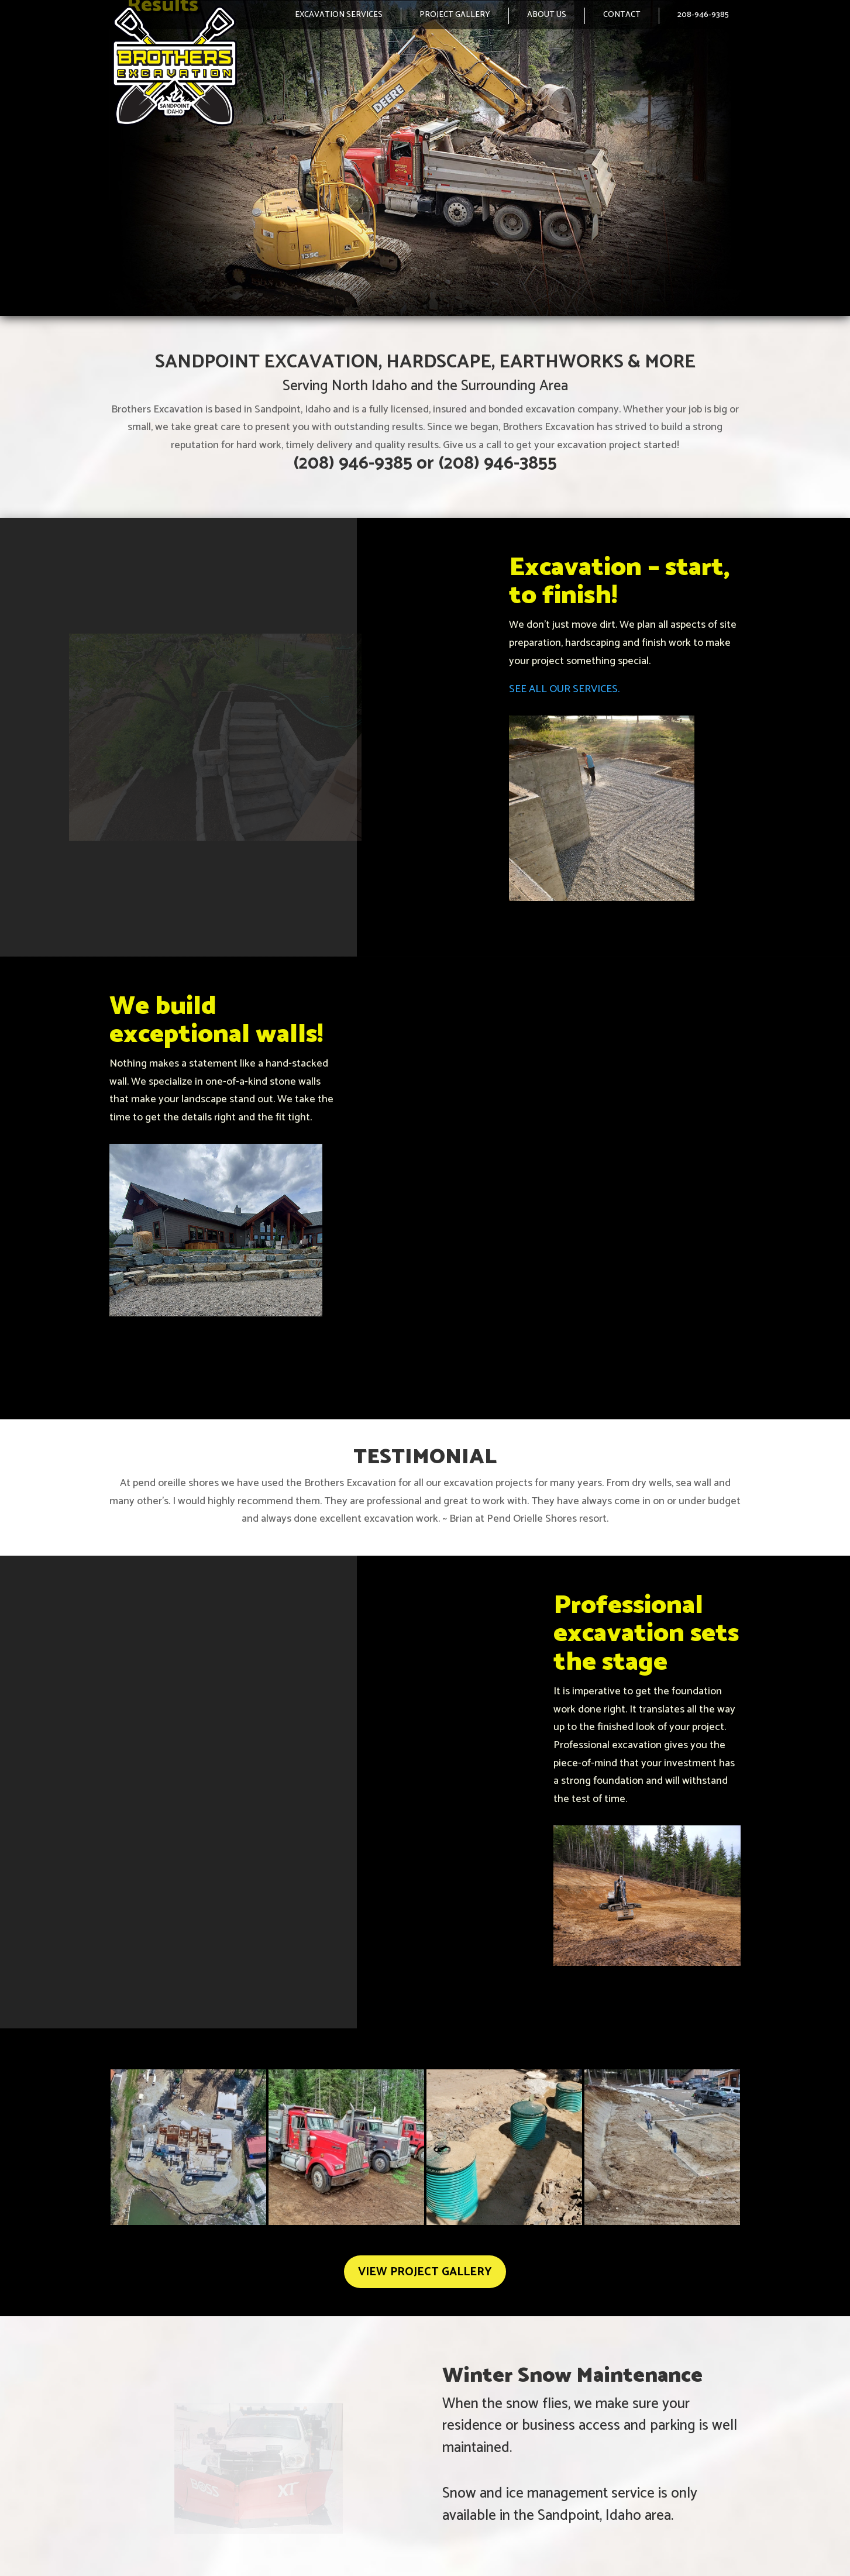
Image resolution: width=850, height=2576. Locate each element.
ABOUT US (546, 15)
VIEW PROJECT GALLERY (425, 2179)
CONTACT (622, 15)
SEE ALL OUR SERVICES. (564, 689)
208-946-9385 (703, 15)
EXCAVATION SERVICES (339, 15)
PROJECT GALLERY (454, 15)
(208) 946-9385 (352, 464)
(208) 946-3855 (497, 464)
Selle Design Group (710, 2550)
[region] (425, 158)
